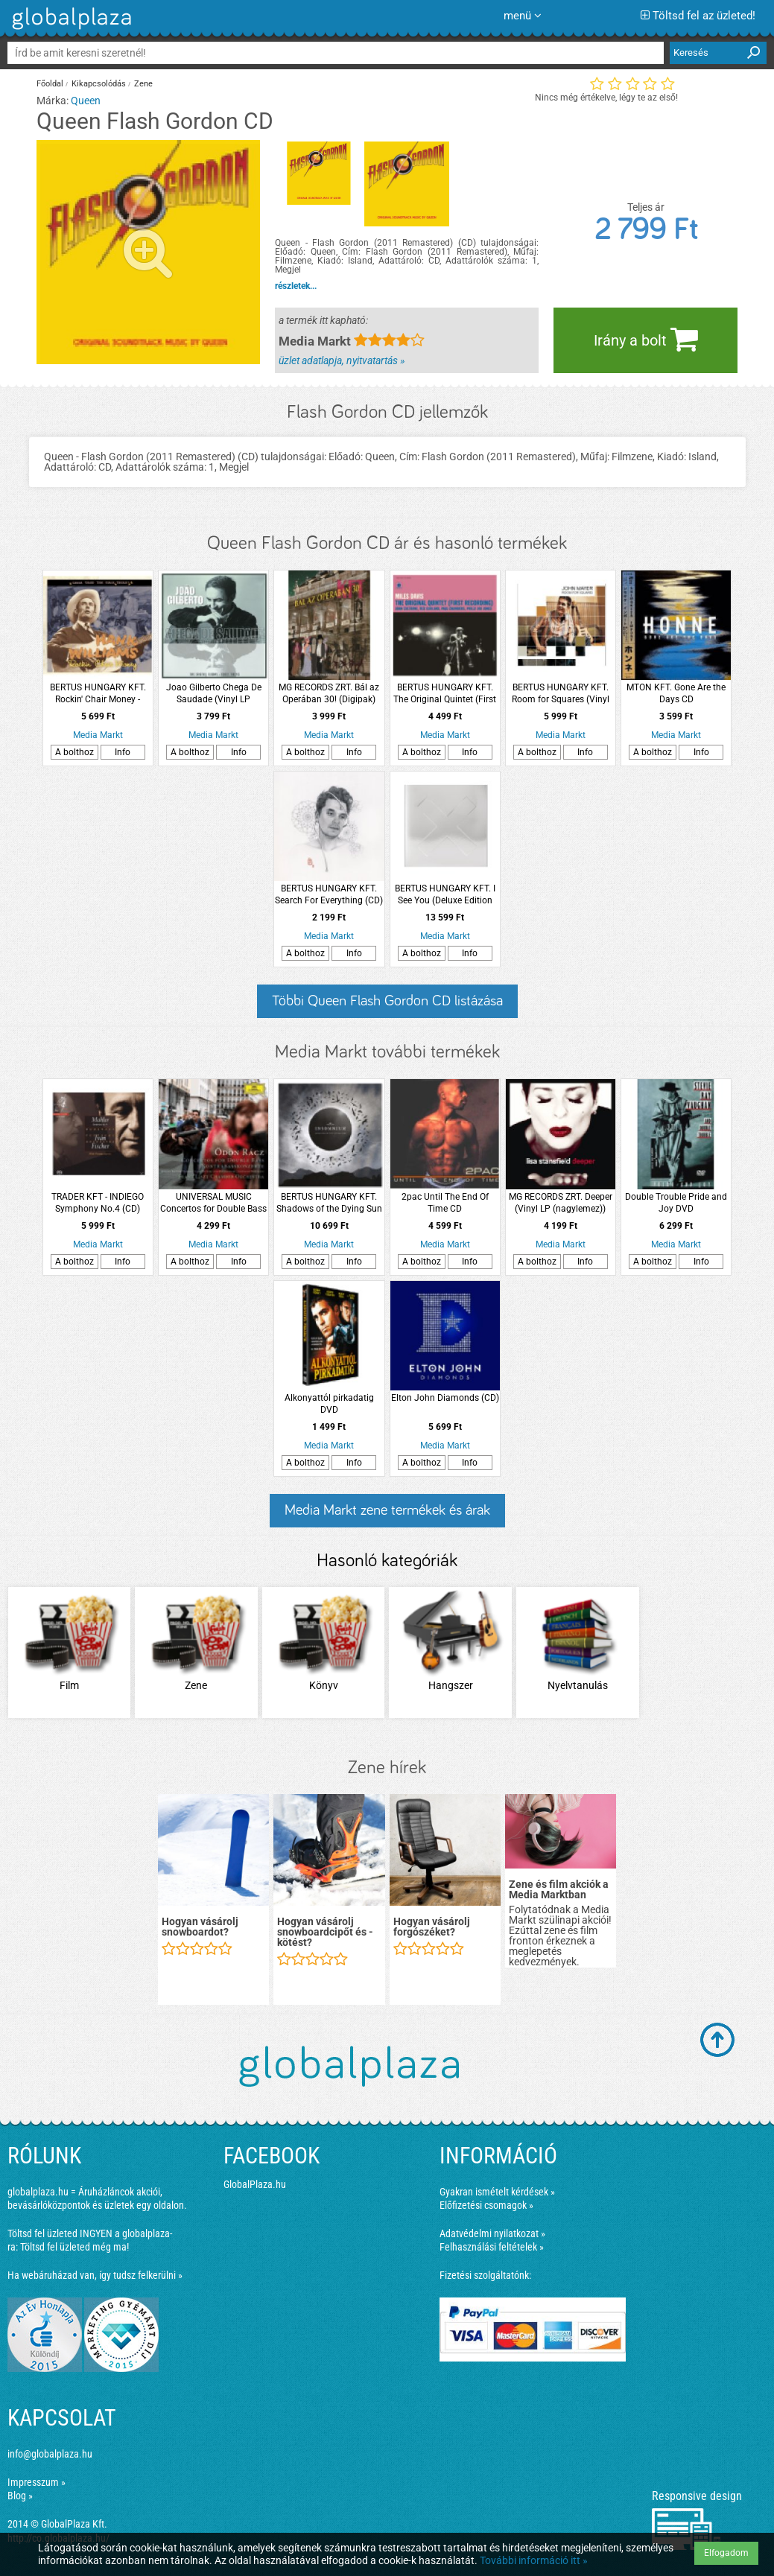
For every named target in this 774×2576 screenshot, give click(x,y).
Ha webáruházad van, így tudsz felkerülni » (95, 2275)
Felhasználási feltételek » (492, 2247)
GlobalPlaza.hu (254, 2184)
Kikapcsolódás (99, 84)
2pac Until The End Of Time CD (445, 1203)
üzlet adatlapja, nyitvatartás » (342, 360)
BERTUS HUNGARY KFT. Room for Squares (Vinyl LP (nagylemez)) (560, 693)
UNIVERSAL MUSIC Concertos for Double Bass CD (213, 1203)
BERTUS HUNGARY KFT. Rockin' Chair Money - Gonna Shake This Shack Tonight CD (97, 693)
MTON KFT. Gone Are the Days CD (676, 693)
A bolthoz (74, 752)
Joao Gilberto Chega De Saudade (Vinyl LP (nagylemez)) (213, 693)
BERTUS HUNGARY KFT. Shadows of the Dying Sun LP (329, 1203)
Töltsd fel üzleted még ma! (74, 2247)
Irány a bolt (646, 339)
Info (122, 752)
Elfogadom (726, 2553)
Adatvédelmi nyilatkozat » (492, 2233)
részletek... (296, 286)
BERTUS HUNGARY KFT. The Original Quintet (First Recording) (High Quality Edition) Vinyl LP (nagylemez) (444, 693)
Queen (86, 100)
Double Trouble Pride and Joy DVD (676, 1203)
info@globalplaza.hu (49, 2454)
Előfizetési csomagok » (486, 2205)
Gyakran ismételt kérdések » (497, 2192)
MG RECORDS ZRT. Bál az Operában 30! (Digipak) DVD (329, 693)
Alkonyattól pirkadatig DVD (329, 1404)
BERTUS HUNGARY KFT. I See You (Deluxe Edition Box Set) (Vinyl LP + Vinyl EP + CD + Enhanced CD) (445, 894)
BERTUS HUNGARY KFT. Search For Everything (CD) (329, 894)
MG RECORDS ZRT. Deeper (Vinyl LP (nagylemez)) (560, 1203)
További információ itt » (534, 2560)
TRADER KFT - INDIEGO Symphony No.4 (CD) (97, 1203)
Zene (143, 84)
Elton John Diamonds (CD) (445, 1398)
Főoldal (50, 84)
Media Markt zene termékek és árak (387, 1510)
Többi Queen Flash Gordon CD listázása (387, 1000)
